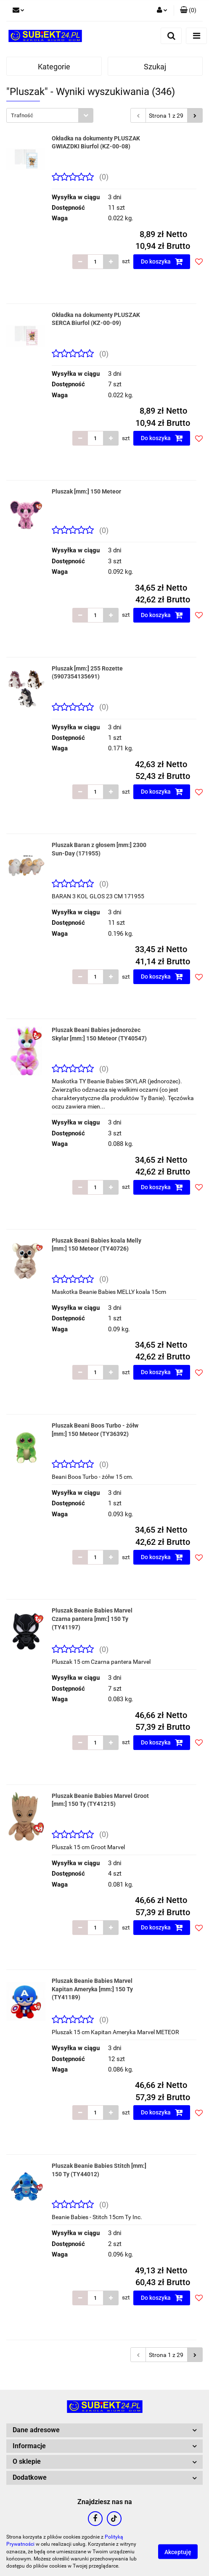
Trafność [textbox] (22, 115)
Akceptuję (177, 2552)
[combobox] (49, 115)
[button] (188, 10)
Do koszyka (162, 261)
